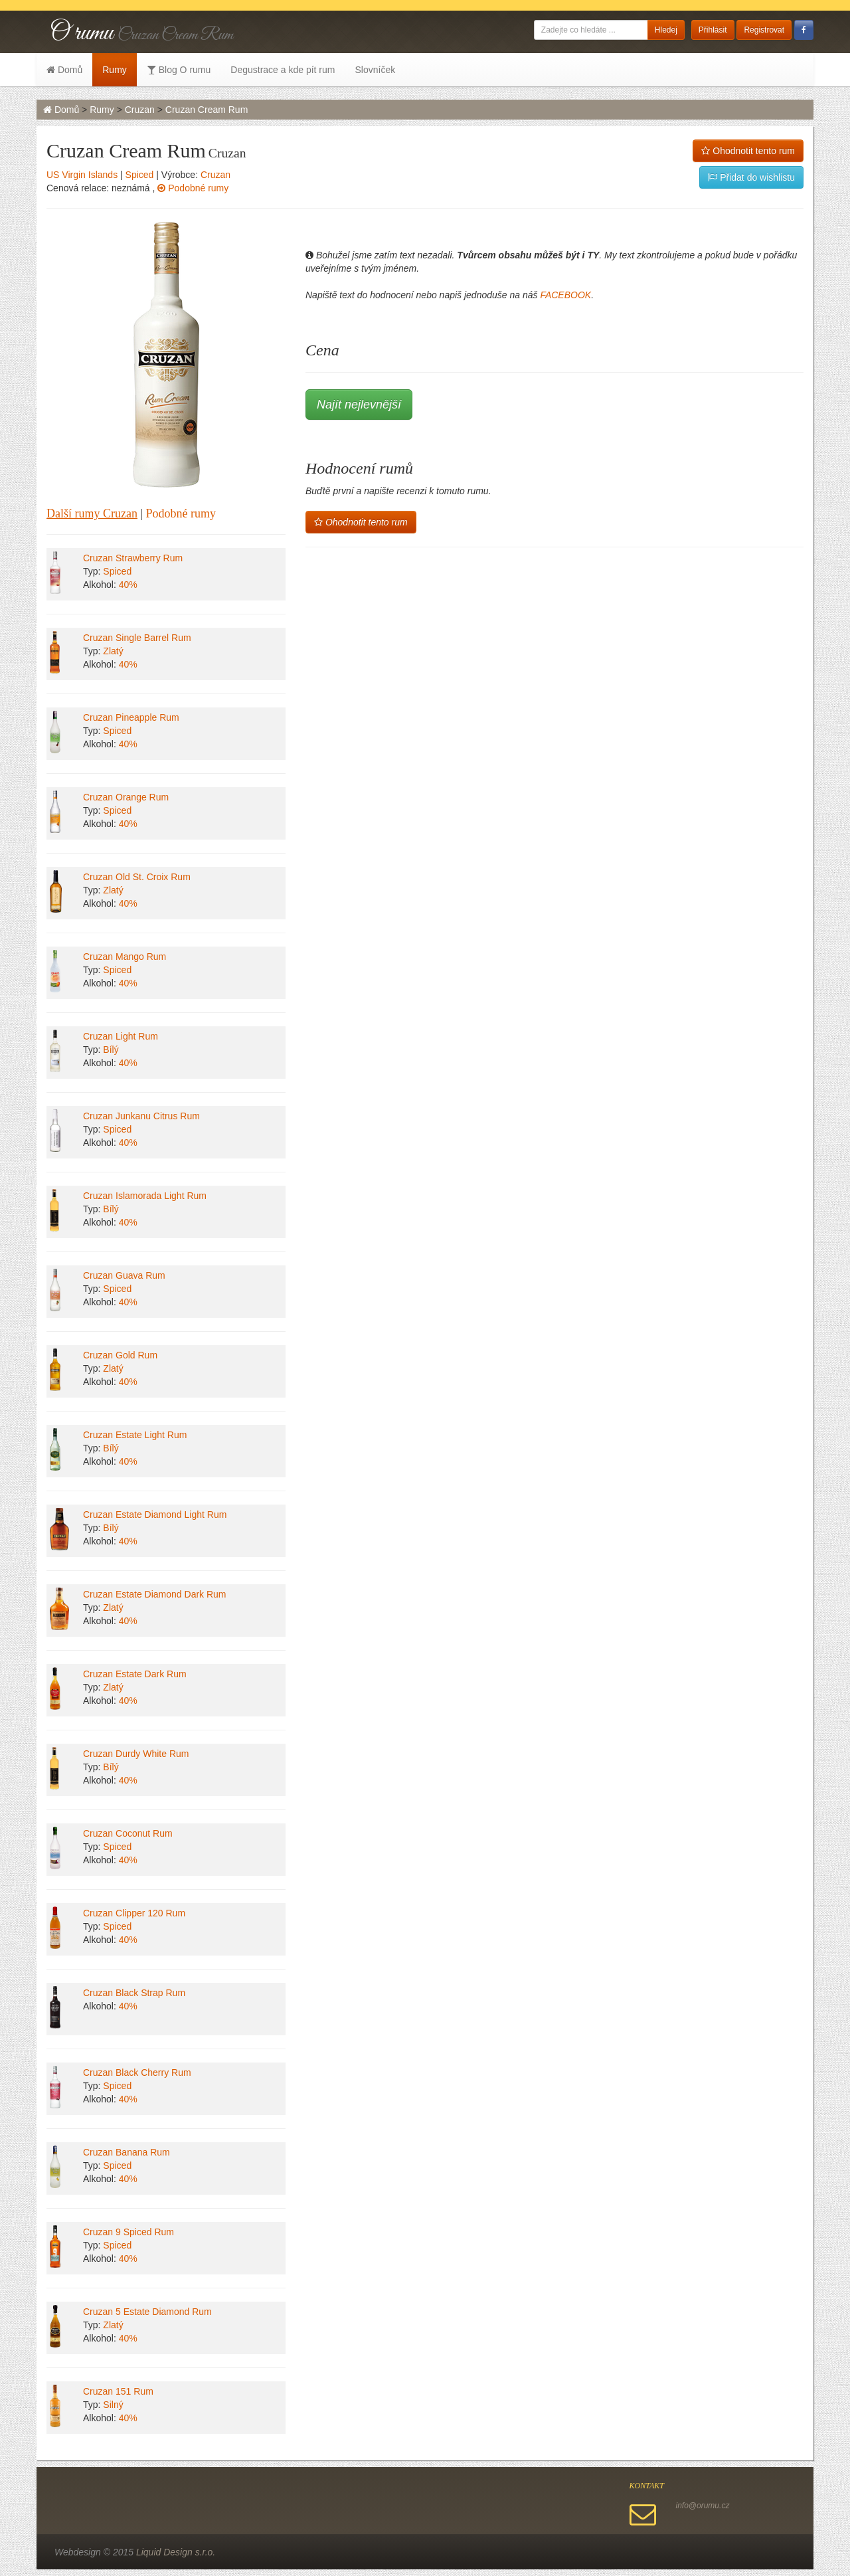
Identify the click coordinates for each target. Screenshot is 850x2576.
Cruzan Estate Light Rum (135, 1434)
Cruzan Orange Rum (126, 797)
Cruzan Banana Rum (126, 2152)
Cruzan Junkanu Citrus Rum (141, 1116)
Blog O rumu (179, 69)
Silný (113, 2404)
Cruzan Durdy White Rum (136, 1753)
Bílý (110, 1049)
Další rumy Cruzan (91, 513)
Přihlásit (713, 30)
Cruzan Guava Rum (124, 1275)
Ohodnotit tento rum (748, 150)
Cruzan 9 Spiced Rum (128, 2232)
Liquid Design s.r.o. (175, 2552)
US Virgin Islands (82, 174)
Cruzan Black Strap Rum (134, 1992)
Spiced (140, 174)
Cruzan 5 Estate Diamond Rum (147, 2311)
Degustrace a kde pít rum (282, 69)
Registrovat (764, 30)
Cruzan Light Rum (120, 1036)
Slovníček (375, 69)
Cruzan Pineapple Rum (131, 717)
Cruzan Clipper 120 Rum (134, 1913)
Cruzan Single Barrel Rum (137, 637)
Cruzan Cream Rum (206, 109)
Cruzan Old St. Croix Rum (137, 877)
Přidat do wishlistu (751, 177)
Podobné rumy (192, 188)
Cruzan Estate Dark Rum (135, 1674)
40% (128, 584)
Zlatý (113, 651)
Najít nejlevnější (359, 404)
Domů (64, 69)
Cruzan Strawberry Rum (133, 558)
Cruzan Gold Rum (120, 1355)
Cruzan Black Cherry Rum (137, 2072)
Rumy (114, 69)
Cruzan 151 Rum (118, 2391)
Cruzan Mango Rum (124, 956)
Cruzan (140, 109)
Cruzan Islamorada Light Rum (145, 1195)
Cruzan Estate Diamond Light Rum (154, 1514)
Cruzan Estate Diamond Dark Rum (154, 1594)
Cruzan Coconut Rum (128, 1833)
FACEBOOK (565, 295)
